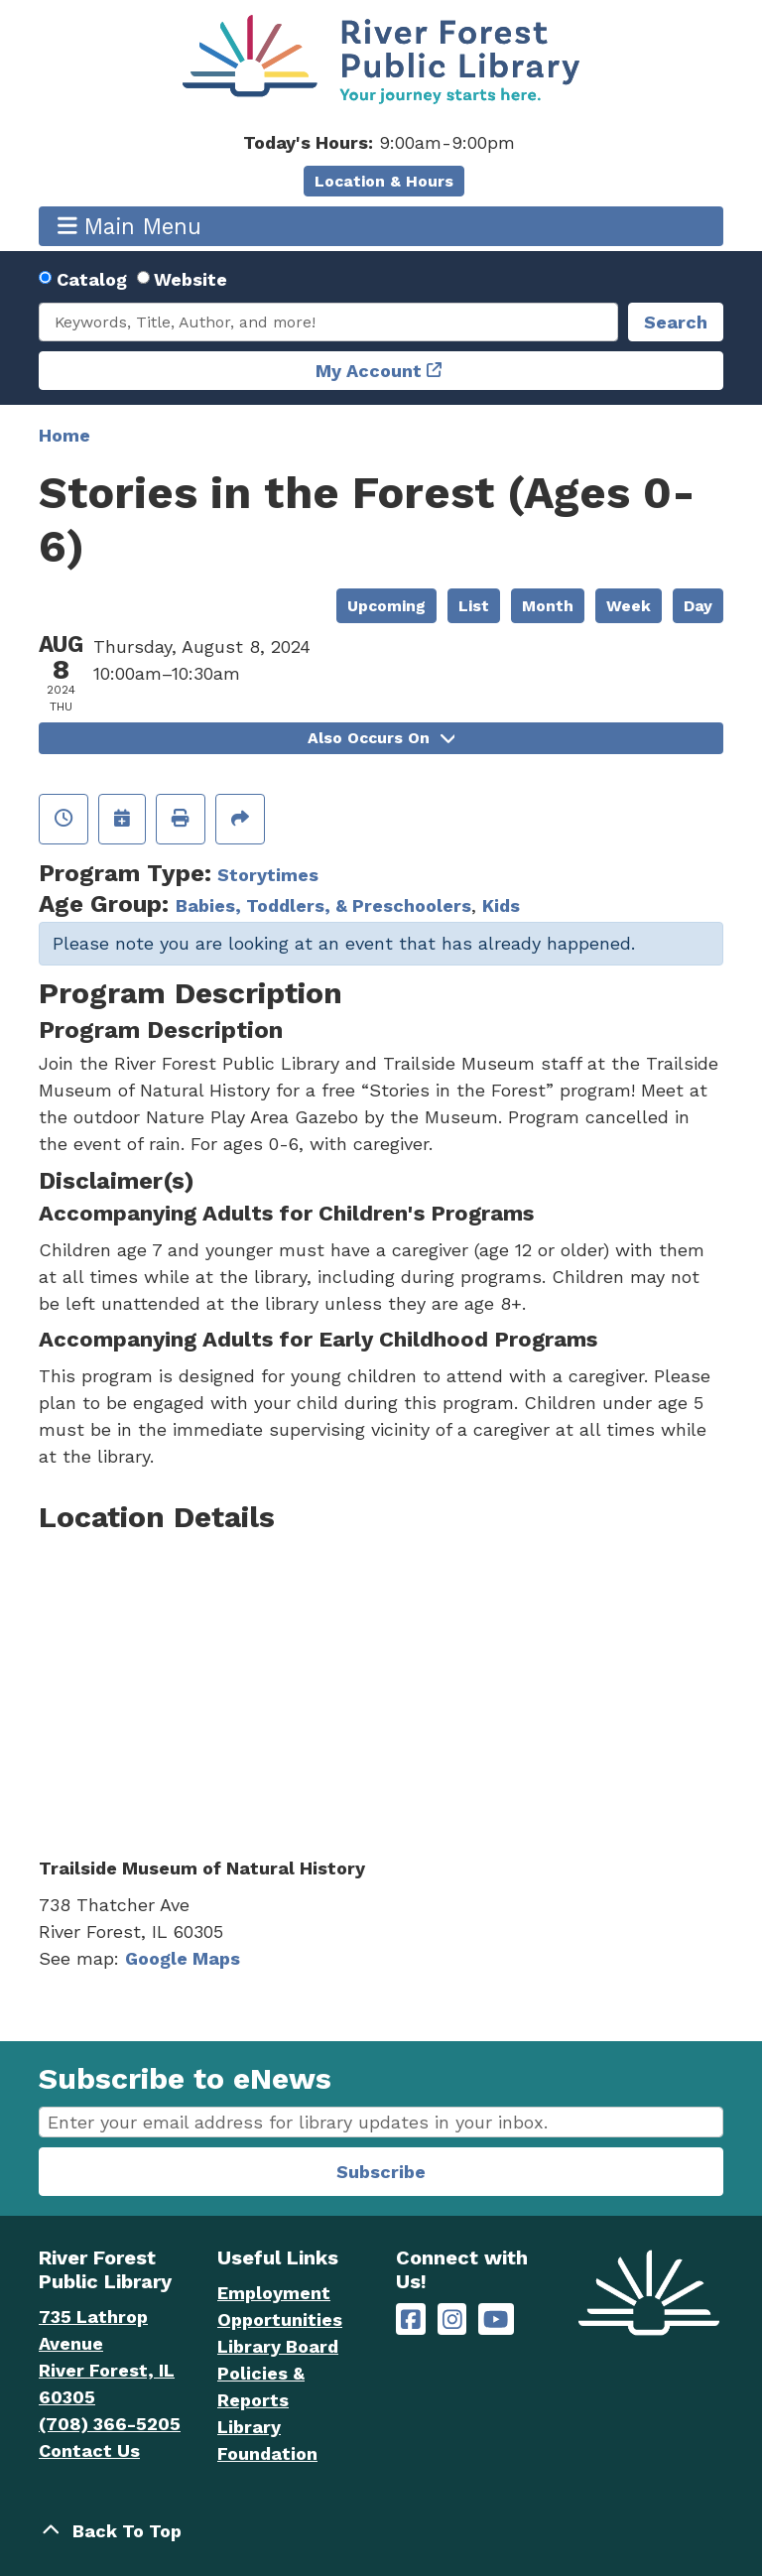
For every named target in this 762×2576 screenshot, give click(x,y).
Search (675, 322)
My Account (369, 370)
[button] (378, 142)
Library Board (277, 2346)
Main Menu (130, 225)
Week (628, 605)
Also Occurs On (381, 737)
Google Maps (182, 1958)
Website (190, 279)
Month (547, 605)
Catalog (92, 279)
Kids (501, 905)
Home (64, 435)
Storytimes (267, 874)
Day (698, 605)
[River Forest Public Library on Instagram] (452, 2319)
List (473, 605)
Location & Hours (384, 181)
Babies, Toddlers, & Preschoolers (323, 905)
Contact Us (89, 2450)
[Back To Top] (381, 2530)
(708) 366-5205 (110, 2423)
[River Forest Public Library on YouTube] (495, 2319)
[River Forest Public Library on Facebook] (411, 2319)
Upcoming (386, 605)
